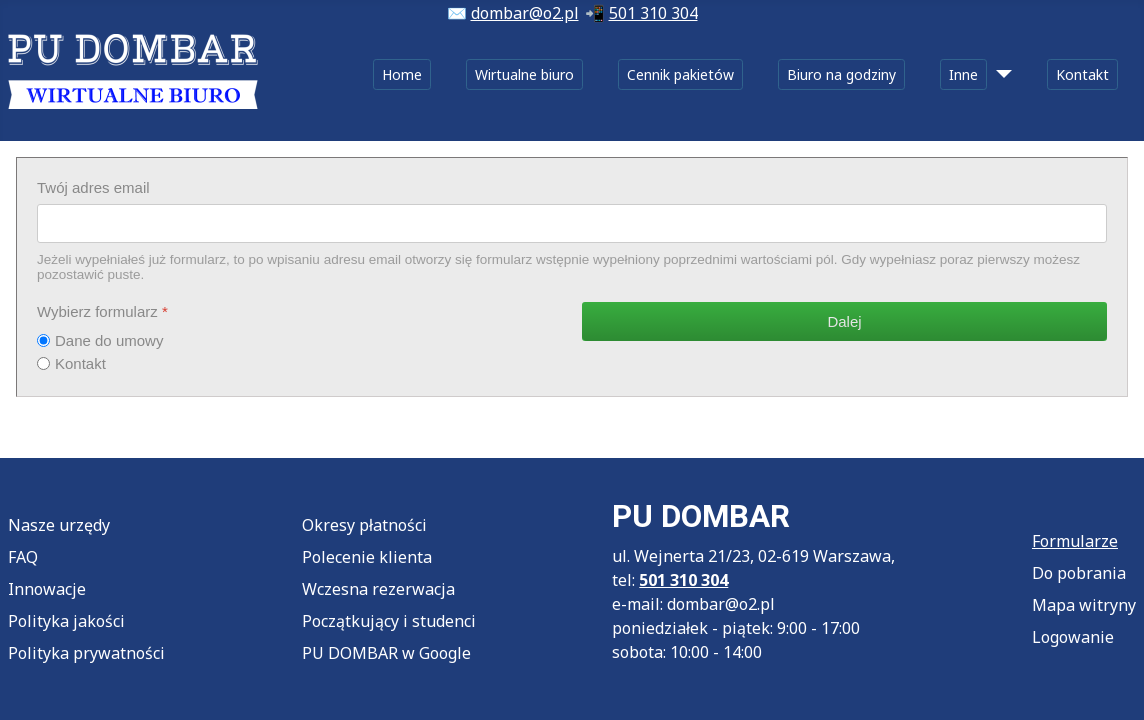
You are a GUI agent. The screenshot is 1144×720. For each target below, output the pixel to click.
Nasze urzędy (59, 525)
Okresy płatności (364, 525)
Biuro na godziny (841, 74)
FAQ (23, 557)
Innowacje (47, 589)
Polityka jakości (66, 621)
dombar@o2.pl (525, 13)
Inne (963, 74)
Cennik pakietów (680, 74)
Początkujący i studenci (389, 621)
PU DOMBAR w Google (386, 653)
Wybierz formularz (102, 311)
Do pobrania (1079, 573)
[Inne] (999, 74)
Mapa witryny (1084, 605)
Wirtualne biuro (524, 74)
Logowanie (1073, 637)
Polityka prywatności (86, 653)
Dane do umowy (109, 340)
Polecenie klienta (367, 557)
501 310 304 (653, 13)
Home (402, 74)
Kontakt (1082, 74)
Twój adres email (93, 187)
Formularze (1075, 541)
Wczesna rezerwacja (378, 589)
